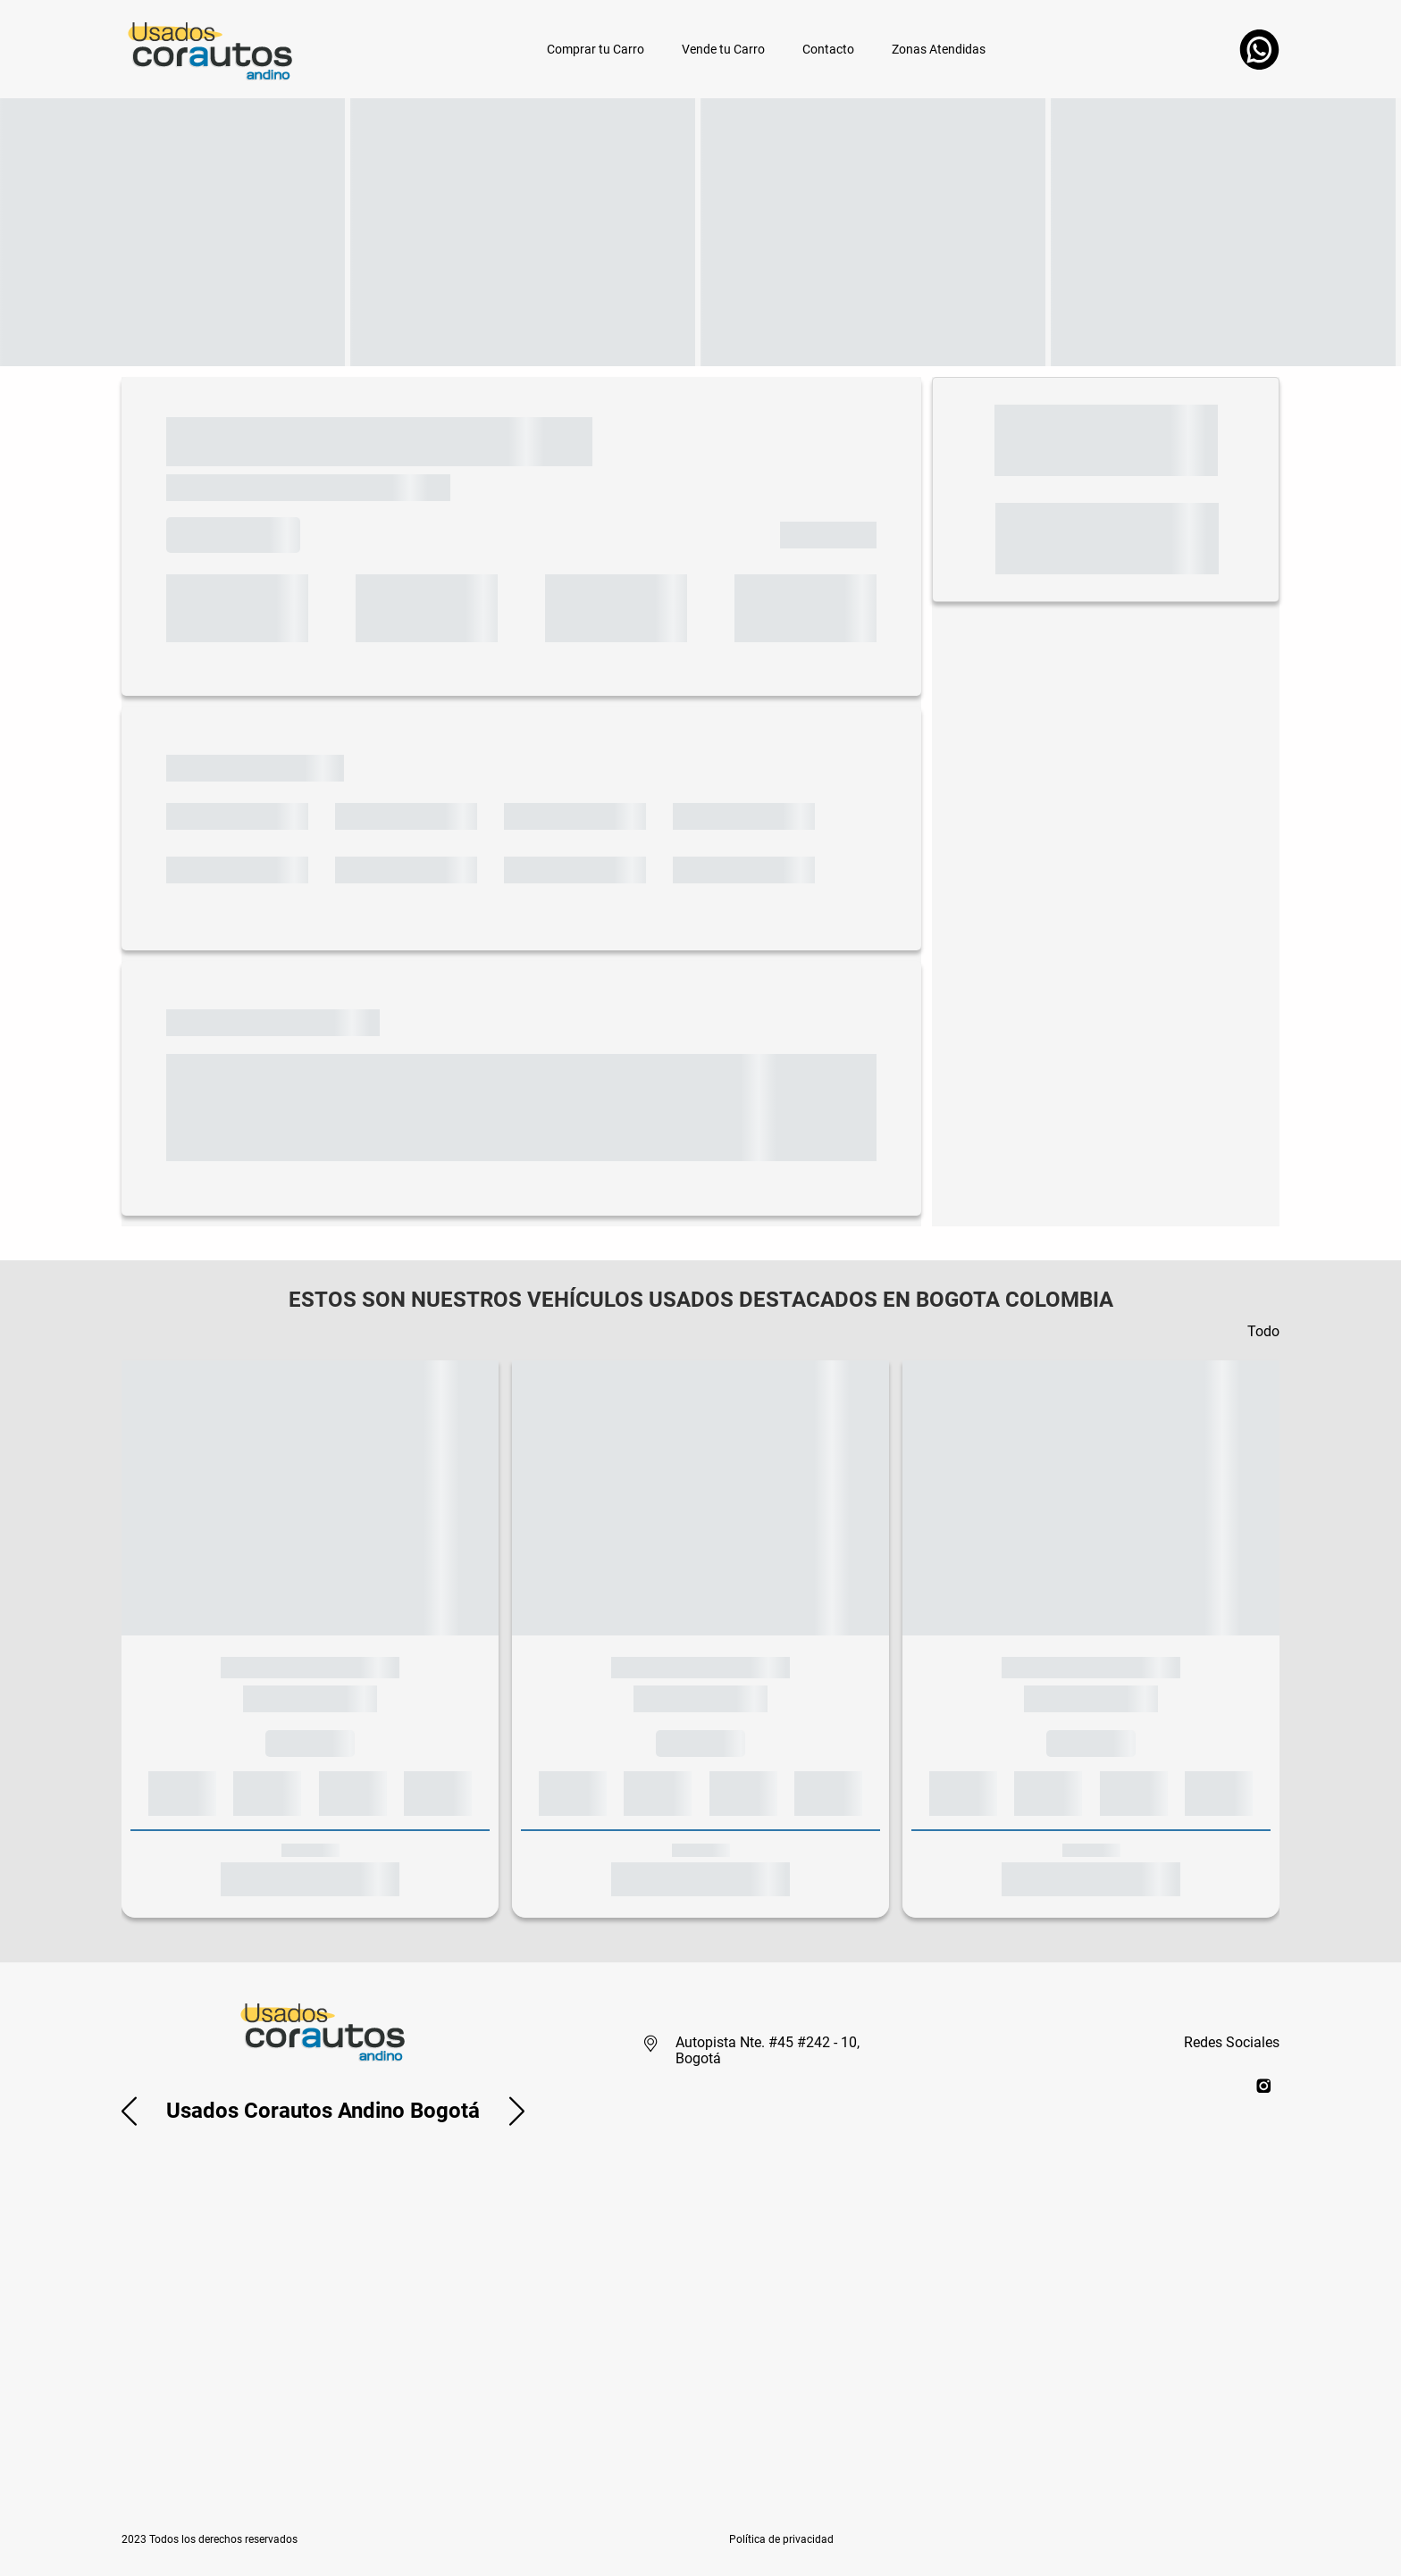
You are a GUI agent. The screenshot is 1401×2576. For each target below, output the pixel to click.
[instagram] (1263, 2085)
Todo (1263, 1331)
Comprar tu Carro (595, 49)
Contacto (828, 49)
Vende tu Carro (723, 49)
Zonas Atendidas (939, 49)
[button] (129, 2110)
